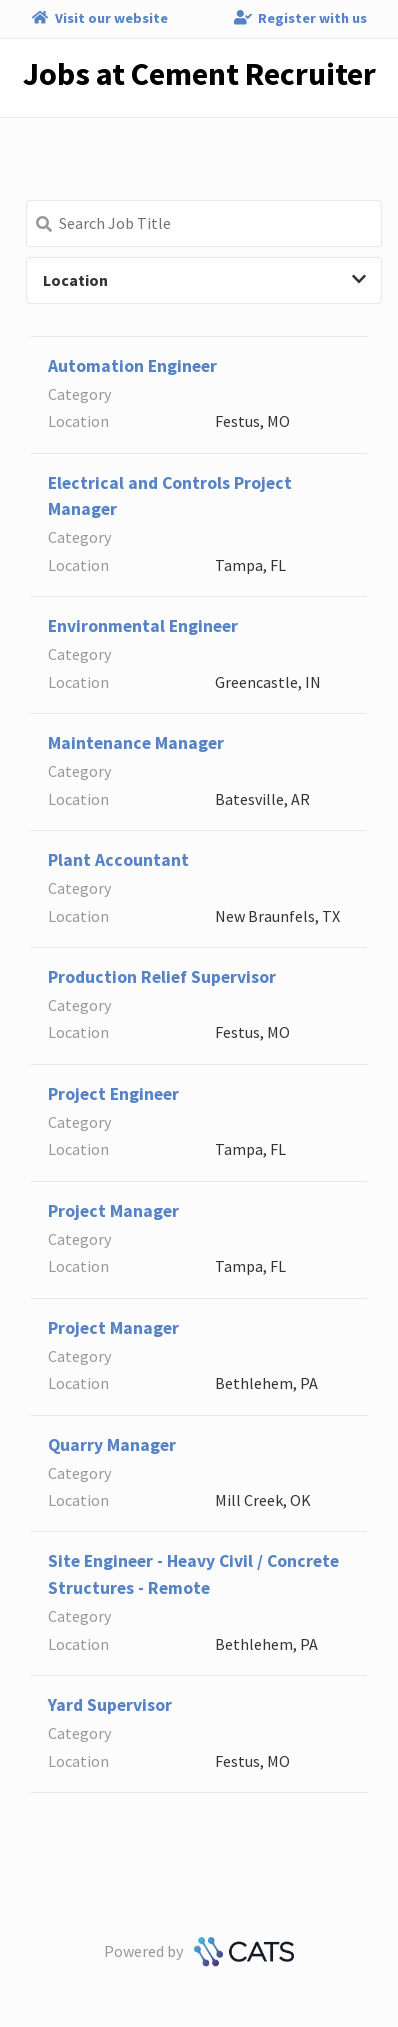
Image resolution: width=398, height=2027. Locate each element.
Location (204, 280)
